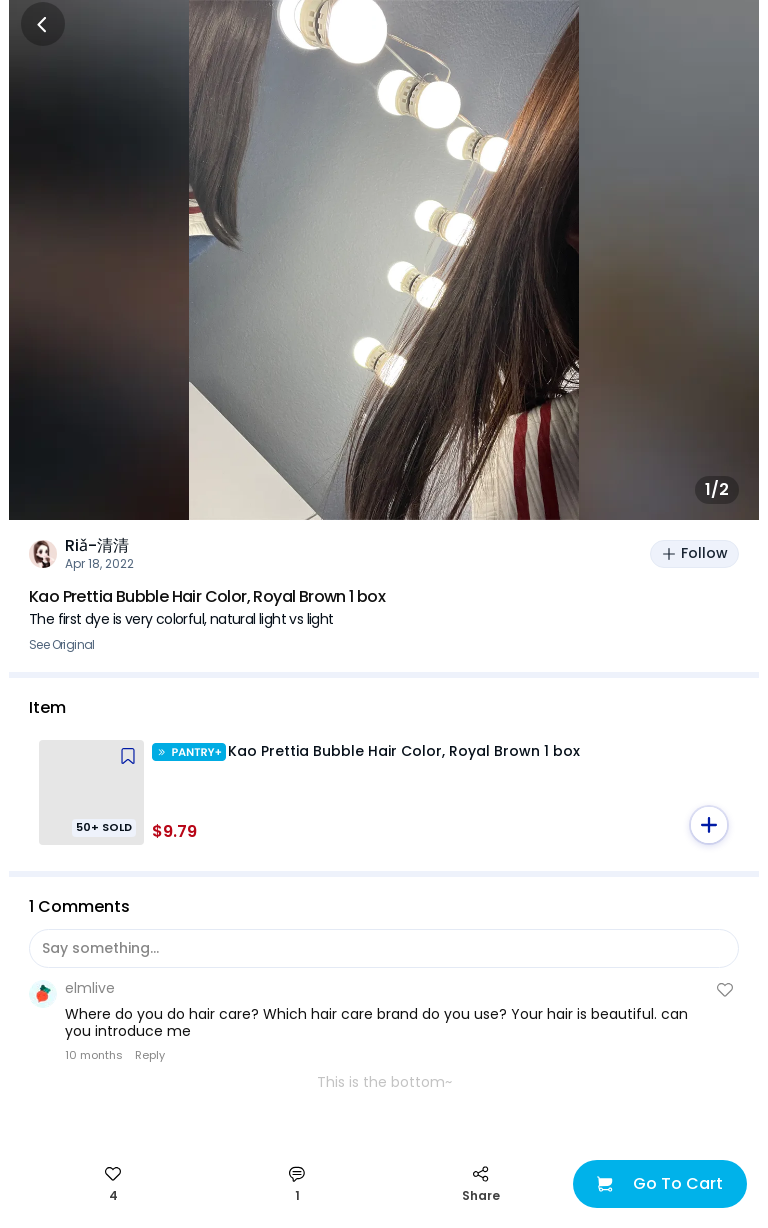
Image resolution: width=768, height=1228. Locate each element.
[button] (709, 825)
